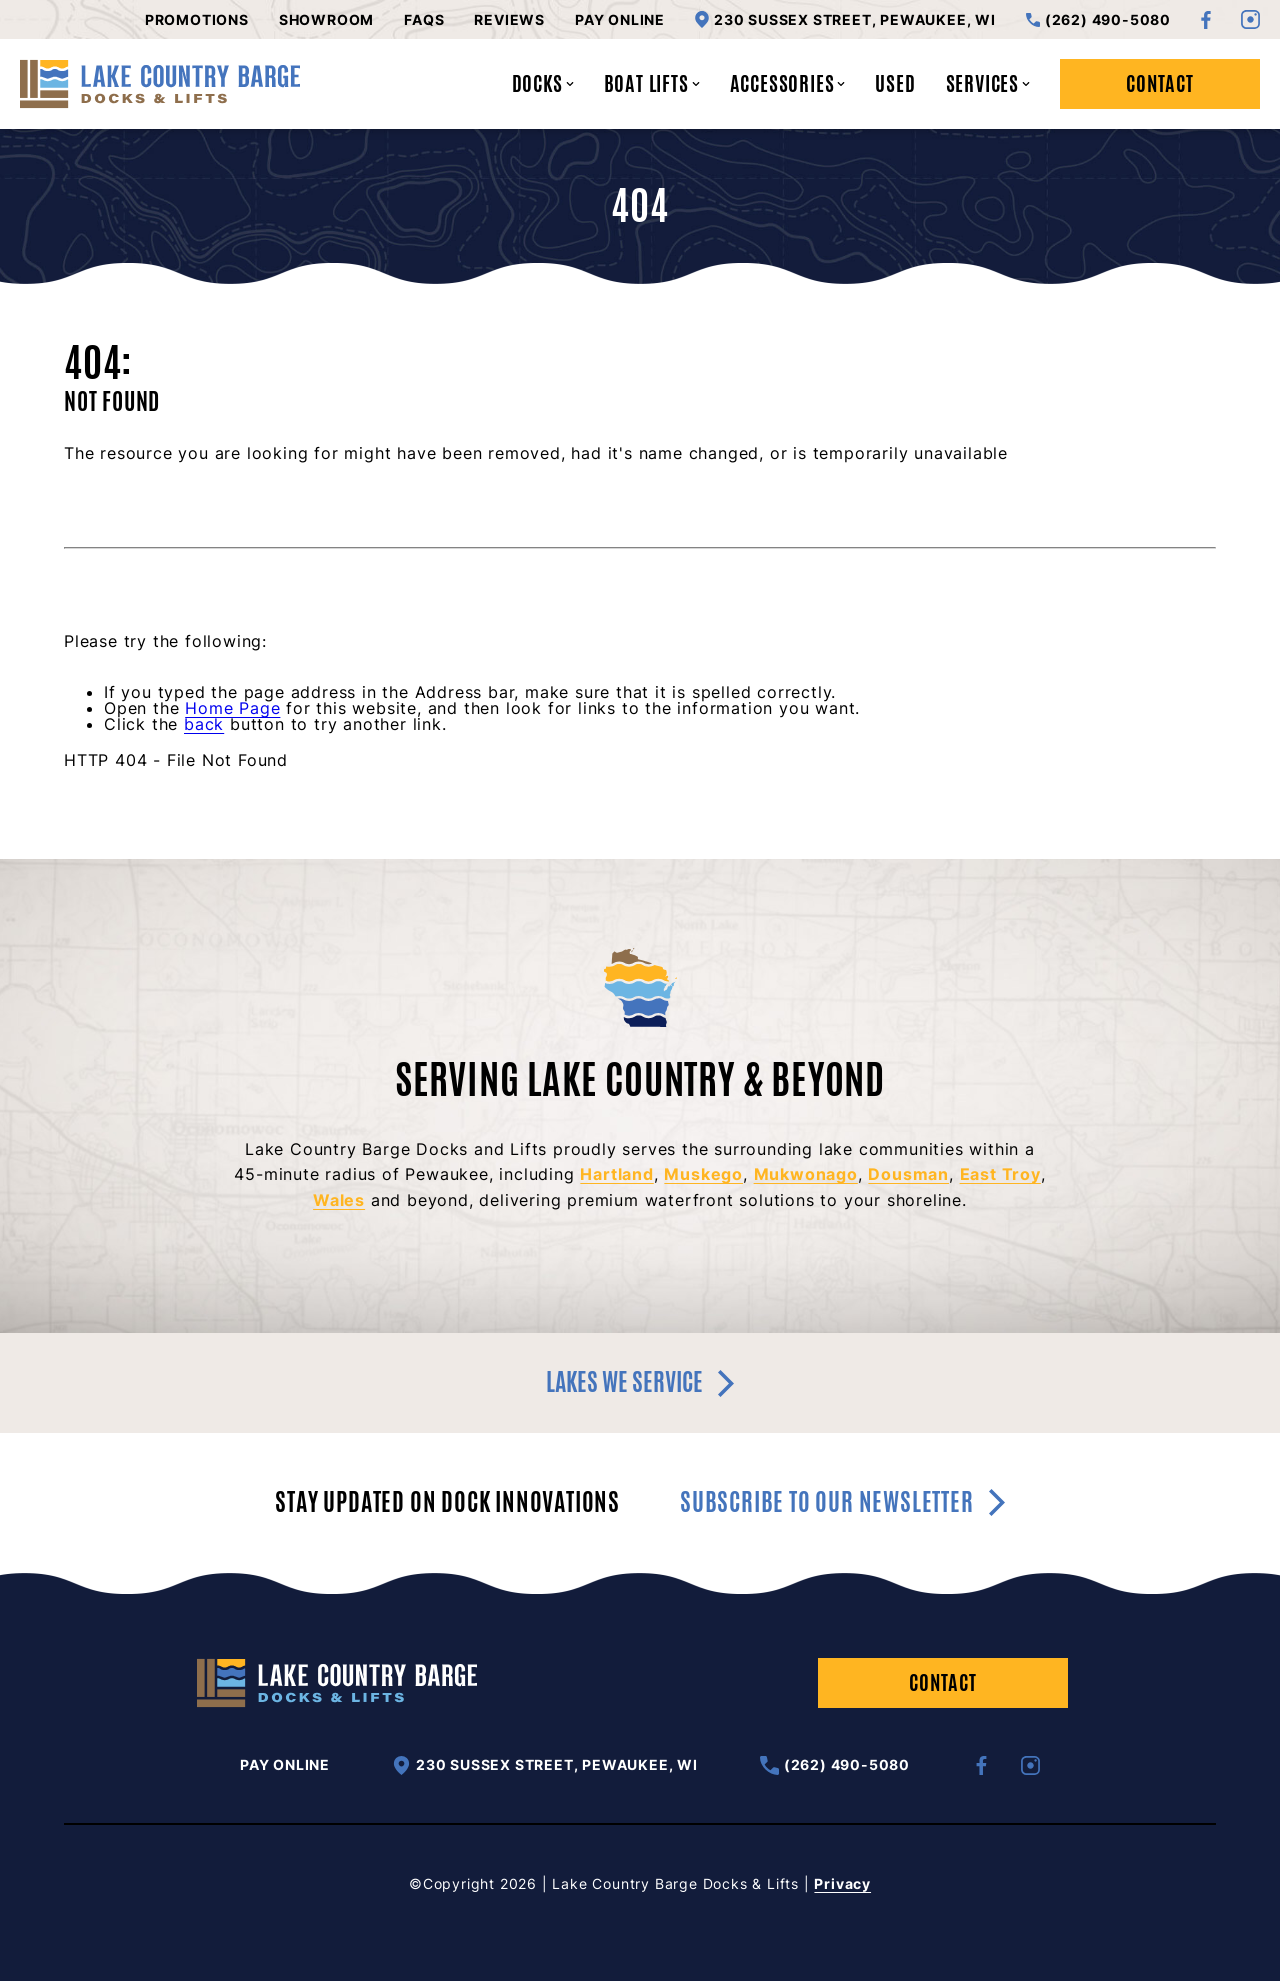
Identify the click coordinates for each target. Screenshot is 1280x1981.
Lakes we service (640, 1382)
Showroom (326, 20)
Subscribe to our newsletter (842, 1502)
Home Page (232, 708)
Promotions (197, 20)
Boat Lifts (652, 83)
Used (895, 83)
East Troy (1000, 1174)
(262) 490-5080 (1098, 20)
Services (988, 83)
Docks (543, 83)
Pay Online (620, 20)
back (204, 724)
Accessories (788, 83)
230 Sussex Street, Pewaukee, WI (845, 19)
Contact (1160, 83)
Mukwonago (806, 1174)
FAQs (424, 20)
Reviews (509, 20)
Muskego (703, 1174)
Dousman (908, 1174)
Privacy (842, 1883)
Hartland (616, 1174)
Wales (339, 1200)
